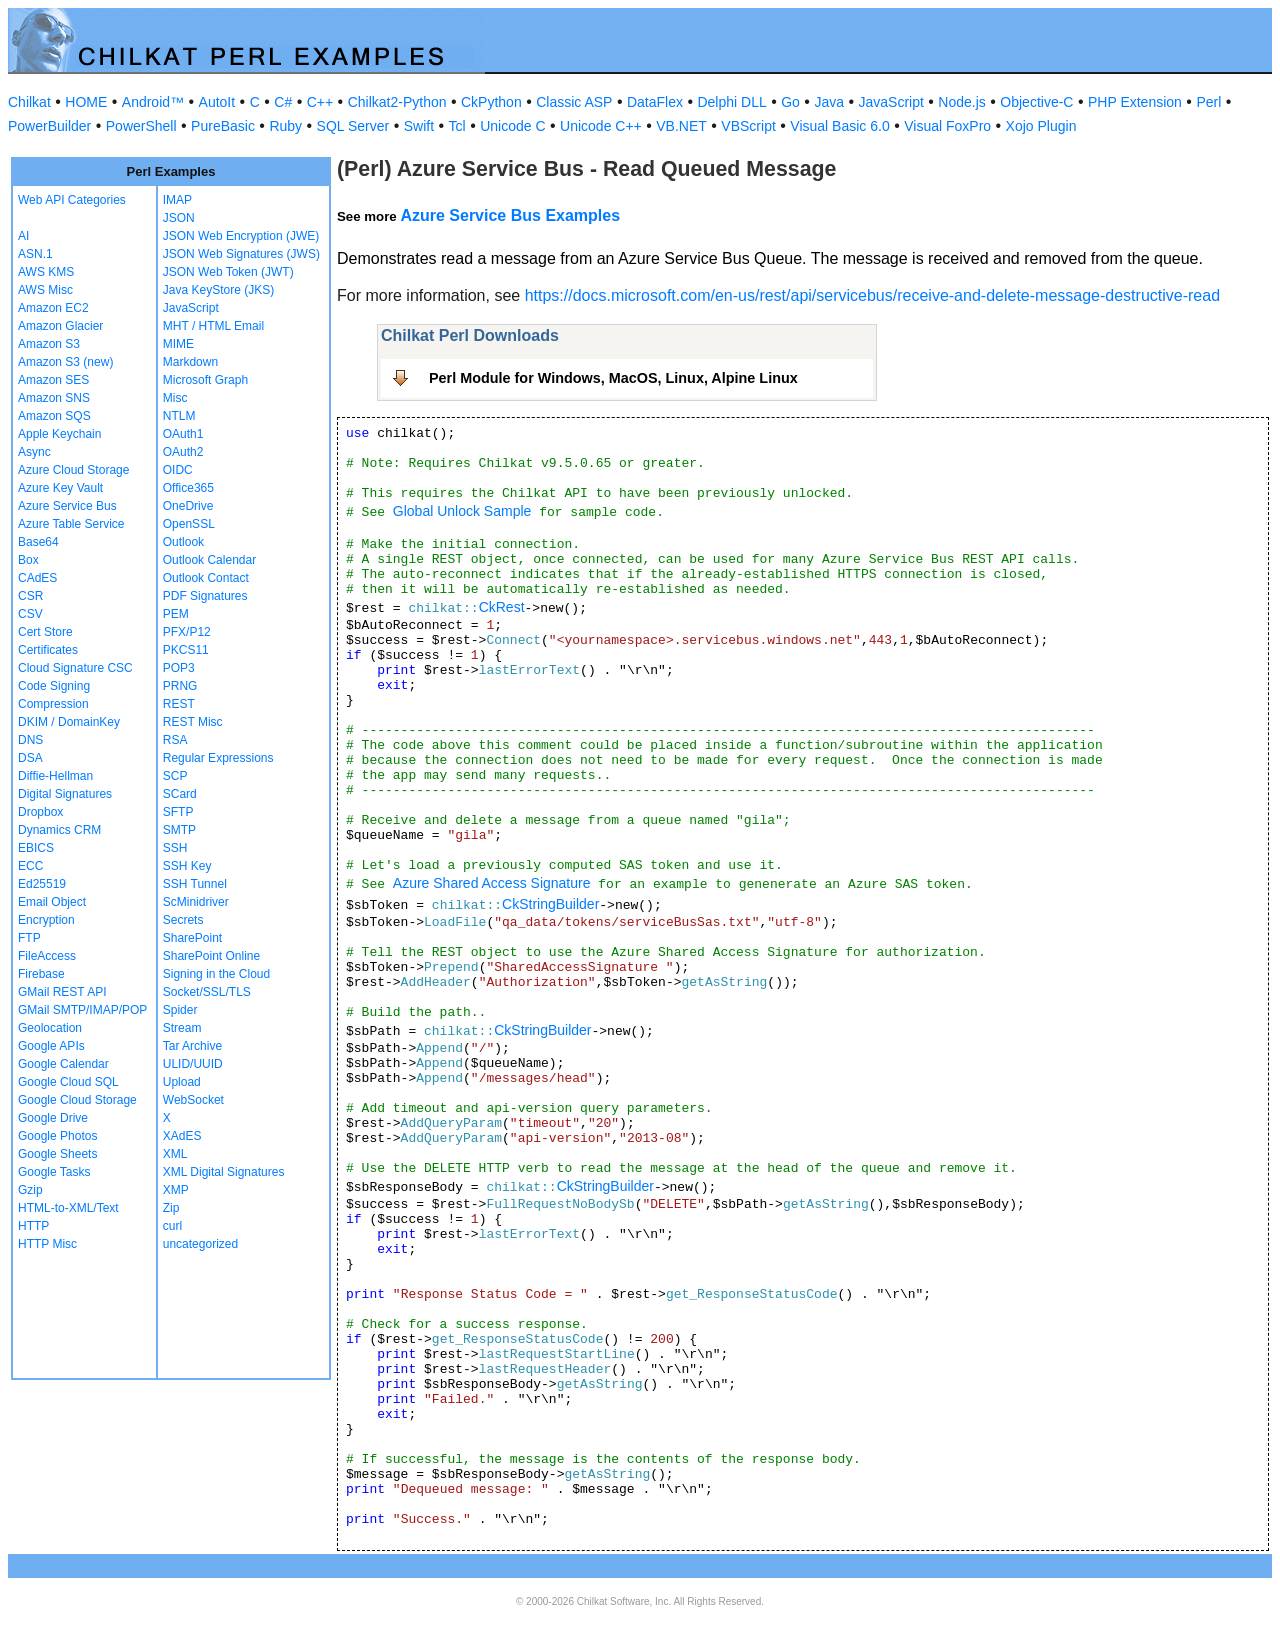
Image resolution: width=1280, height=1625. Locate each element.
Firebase (41, 974)
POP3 (179, 668)
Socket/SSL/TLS (207, 992)
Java (829, 102)
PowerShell (141, 126)
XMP (176, 1190)
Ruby (285, 126)
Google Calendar (63, 1064)
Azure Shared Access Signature (492, 883)
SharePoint (192, 938)
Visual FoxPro (947, 126)
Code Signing (54, 686)
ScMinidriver (196, 902)
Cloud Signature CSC (75, 668)
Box (28, 560)
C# (283, 102)
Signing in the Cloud (216, 974)
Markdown (190, 362)
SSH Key (187, 866)
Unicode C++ (601, 126)
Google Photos (57, 1136)
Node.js (961, 102)
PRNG (180, 686)
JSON (179, 218)
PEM (176, 614)
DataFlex (655, 102)
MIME (178, 344)
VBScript (748, 126)
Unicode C (512, 126)
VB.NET (681, 126)
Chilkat (29, 102)
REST (179, 704)
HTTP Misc (47, 1244)
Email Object (52, 902)
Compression (53, 704)
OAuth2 (183, 452)
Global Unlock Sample (462, 511)
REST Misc (193, 722)
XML (175, 1154)
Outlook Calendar (209, 560)
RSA (175, 740)
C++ (320, 102)
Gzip (30, 1190)
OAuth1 (183, 434)
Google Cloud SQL (68, 1082)
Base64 (38, 542)
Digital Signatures (65, 794)
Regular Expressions (218, 758)
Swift (419, 126)
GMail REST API (62, 992)
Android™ (153, 102)
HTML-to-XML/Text (68, 1208)
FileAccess (47, 956)
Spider (180, 1010)
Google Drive (53, 1118)
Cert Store (45, 632)
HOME (86, 102)
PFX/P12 (187, 632)
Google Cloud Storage (77, 1100)
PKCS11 (186, 650)
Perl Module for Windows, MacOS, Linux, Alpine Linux (613, 378)
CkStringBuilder (550, 904)
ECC (30, 866)
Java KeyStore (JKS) (218, 290)
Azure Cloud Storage (73, 470)
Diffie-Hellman (55, 776)
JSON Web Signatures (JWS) (241, 254)
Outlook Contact (206, 578)
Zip (171, 1208)
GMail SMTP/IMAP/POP (82, 1010)
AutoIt (217, 102)
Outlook (183, 542)
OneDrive (188, 506)
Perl (1208, 102)
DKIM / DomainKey (69, 722)
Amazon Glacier (60, 326)
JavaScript (891, 102)
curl (172, 1226)
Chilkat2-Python (397, 102)
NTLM (179, 416)
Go (790, 102)
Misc (175, 398)
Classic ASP (574, 102)
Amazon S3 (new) (65, 362)
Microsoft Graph (205, 380)
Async (34, 452)
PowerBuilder (49, 126)
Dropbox (40, 812)
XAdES (182, 1136)
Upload (182, 1082)
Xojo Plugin (1041, 126)
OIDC (178, 470)
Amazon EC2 (53, 308)
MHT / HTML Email (213, 326)
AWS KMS (46, 272)
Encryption (46, 920)
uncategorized (200, 1244)
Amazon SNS (54, 398)
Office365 (188, 488)
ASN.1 (35, 254)
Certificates (48, 650)
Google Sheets (57, 1154)
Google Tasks (54, 1172)
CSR (30, 596)
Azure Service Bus (67, 506)
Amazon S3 (49, 344)
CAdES (37, 578)
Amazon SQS (54, 416)
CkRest (502, 607)
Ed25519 (42, 884)
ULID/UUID (193, 1064)
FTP (29, 938)
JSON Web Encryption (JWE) (241, 236)
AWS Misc (45, 290)
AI (23, 236)
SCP (175, 776)
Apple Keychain (59, 434)
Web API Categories (72, 200)
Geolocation (50, 1028)
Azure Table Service (71, 524)
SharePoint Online (211, 956)
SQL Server (353, 126)
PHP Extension (1135, 102)
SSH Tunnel (195, 884)
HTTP (33, 1226)
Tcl (457, 126)
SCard (180, 794)
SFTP (178, 812)
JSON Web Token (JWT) (228, 272)
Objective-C (1036, 102)
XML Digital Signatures (224, 1172)
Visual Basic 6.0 (839, 126)
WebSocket (193, 1100)
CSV (30, 614)
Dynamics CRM (59, 830)
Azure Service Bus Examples (510, 215)
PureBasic (223, 126)
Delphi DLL (731, 102)
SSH (175, 848)
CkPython (491, 102)
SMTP (179, 830)
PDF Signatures (205, 596)
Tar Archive (192, 1046)
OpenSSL (189, 524)
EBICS (36, 848)
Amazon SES (53, 380)
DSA (30, 758)
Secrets (183, 920)
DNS (30, 740)
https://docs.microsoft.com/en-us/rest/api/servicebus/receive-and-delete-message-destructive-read (872, 295)
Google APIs (51, 1046)
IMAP (177, 200)
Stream (182, 1028)
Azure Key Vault (60, 488)
